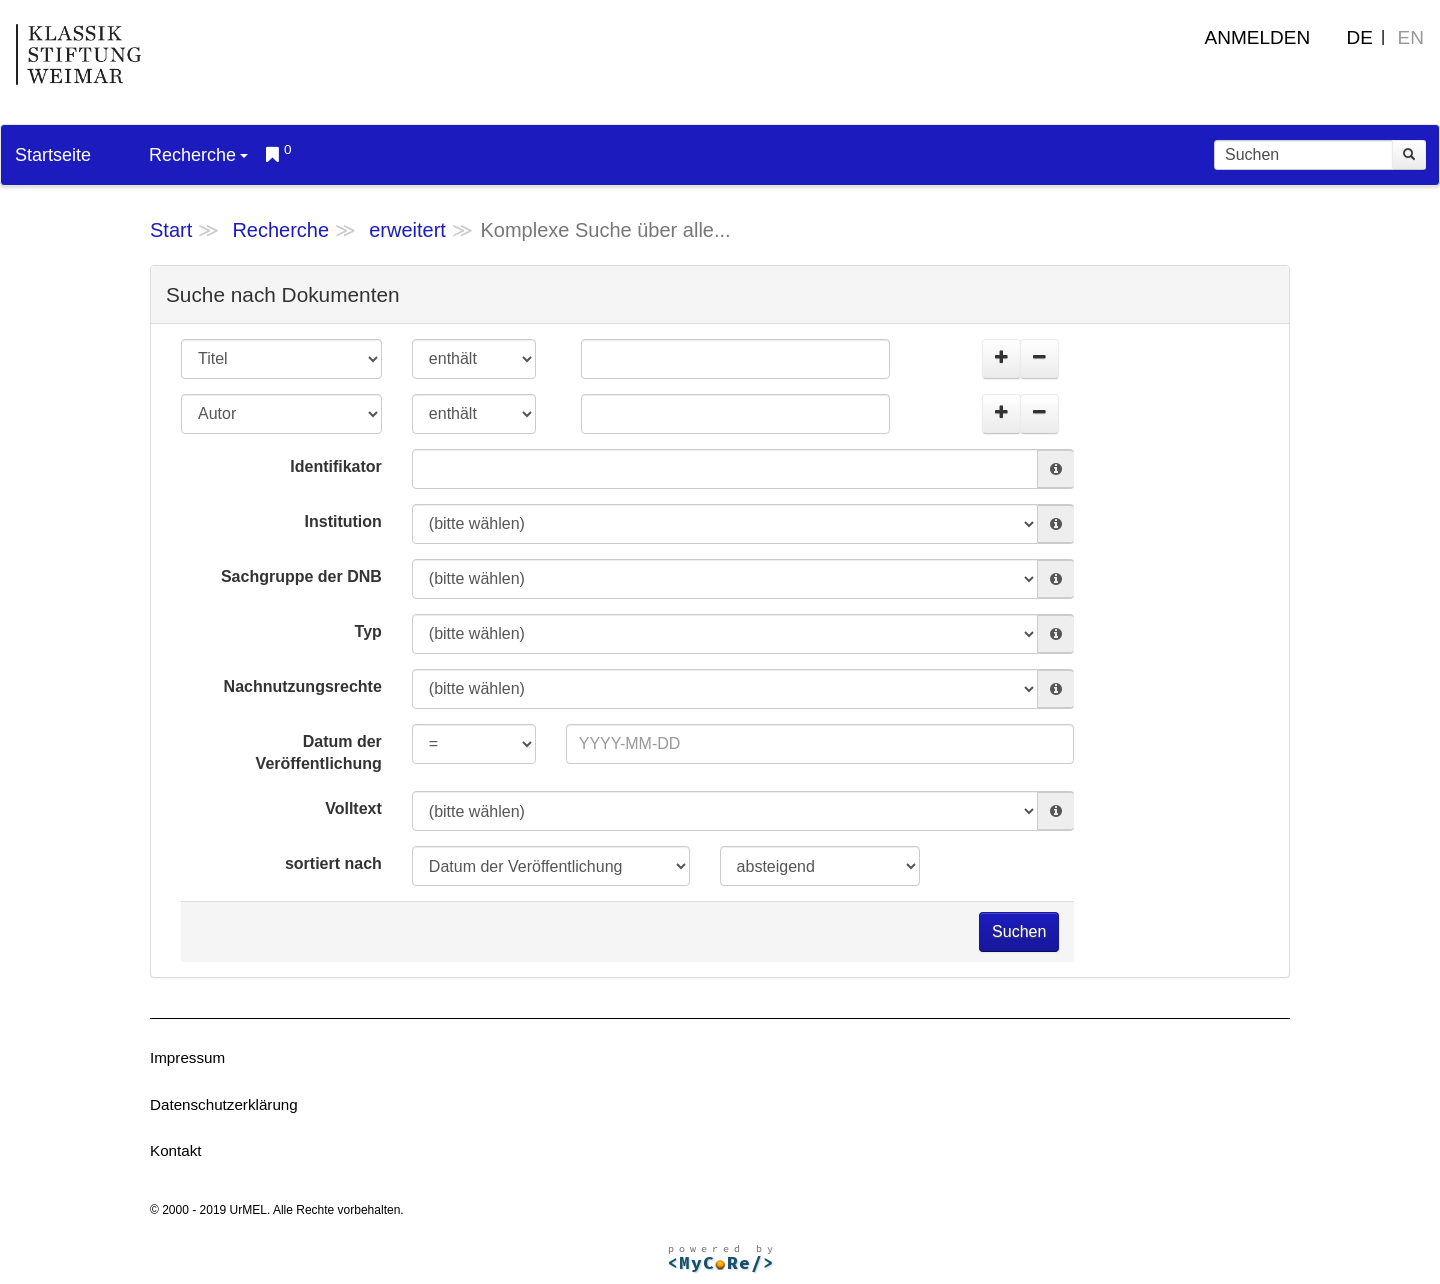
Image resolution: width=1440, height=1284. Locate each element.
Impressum (187, 1057)
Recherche (198, 155)
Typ (368, 631)
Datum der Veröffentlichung (319, 753)
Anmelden (1258, 37)
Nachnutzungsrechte (303, 686)
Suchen (1019, 931)
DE (1360, 37)
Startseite (53, 155)
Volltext (353, 808)
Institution (343, 521)
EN (1411, 37)
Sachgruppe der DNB (301, 576)
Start (171, 230)
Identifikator (336, 466)
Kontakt (176, 1150)
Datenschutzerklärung (224, 1104)
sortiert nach (333, 863)
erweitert (407, 230)
